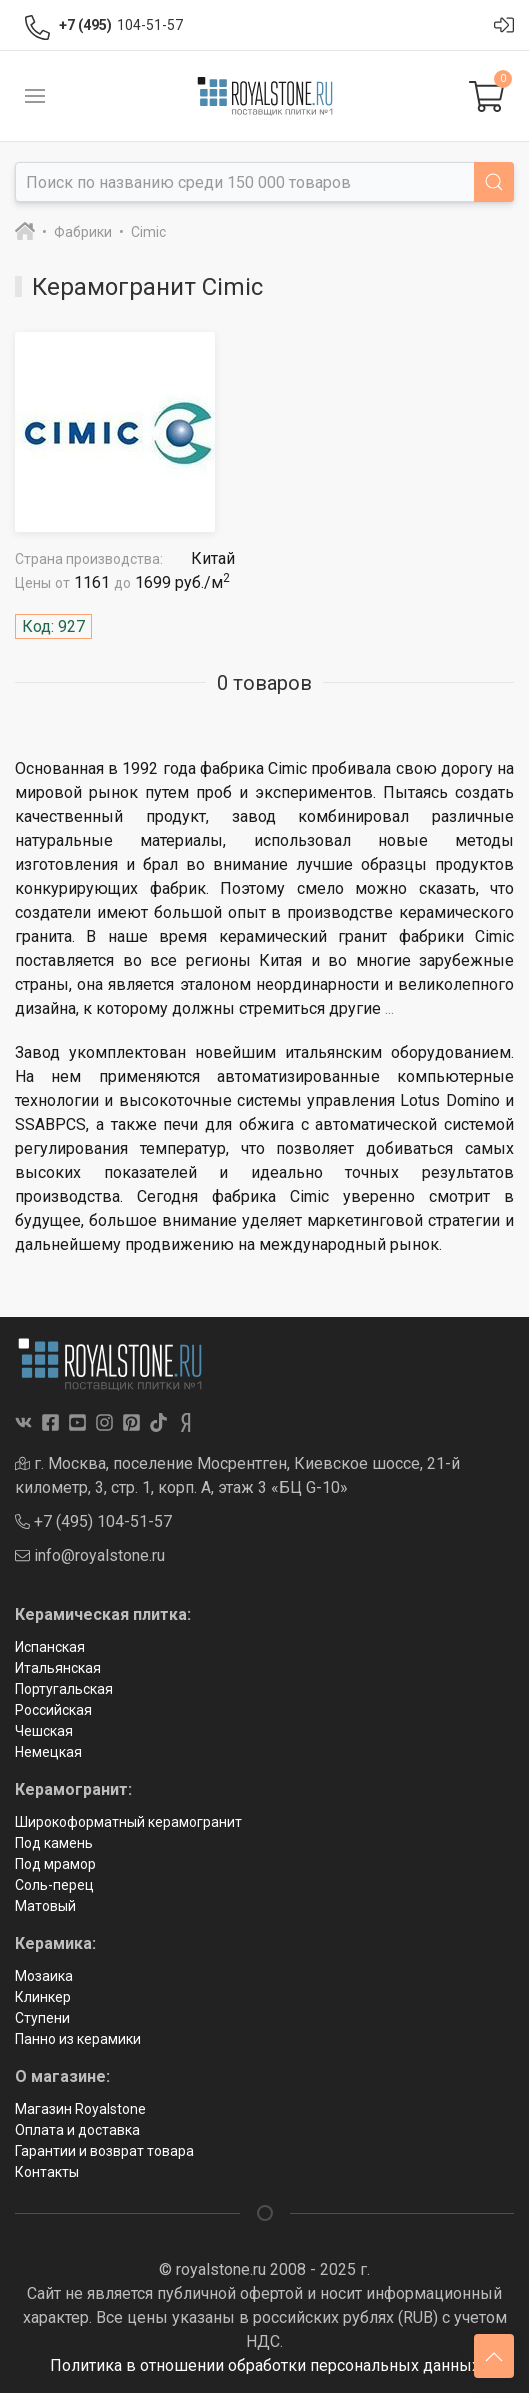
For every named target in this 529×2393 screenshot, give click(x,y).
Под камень (54, 1843)
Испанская (50, 1647)
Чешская (44, 1731)
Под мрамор (55, 1864)
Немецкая (48, 1752)
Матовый (45, 1906)
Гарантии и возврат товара (104, 2151)
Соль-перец (54, 1885)
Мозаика (44, 1976)
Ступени (42, 2018)
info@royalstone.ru (90, 1555)
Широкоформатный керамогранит (128, 1822)
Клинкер (43, 1997)
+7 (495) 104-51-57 (93, 1521)
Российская (53, 1710)
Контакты (47, 2172)
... (389, 1008)
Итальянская (58, 1668)
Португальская (64, 1689)
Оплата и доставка (77, 2130)
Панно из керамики (78, 2039)
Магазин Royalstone (80, 2109)
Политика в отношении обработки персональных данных (265, 2365)
